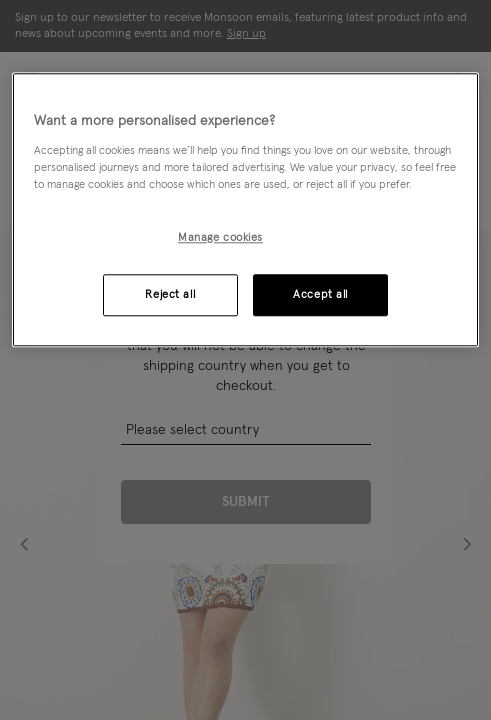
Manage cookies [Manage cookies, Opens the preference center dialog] (220, 237)
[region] (245, 209)
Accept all (320, 294)
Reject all (170, 294)
